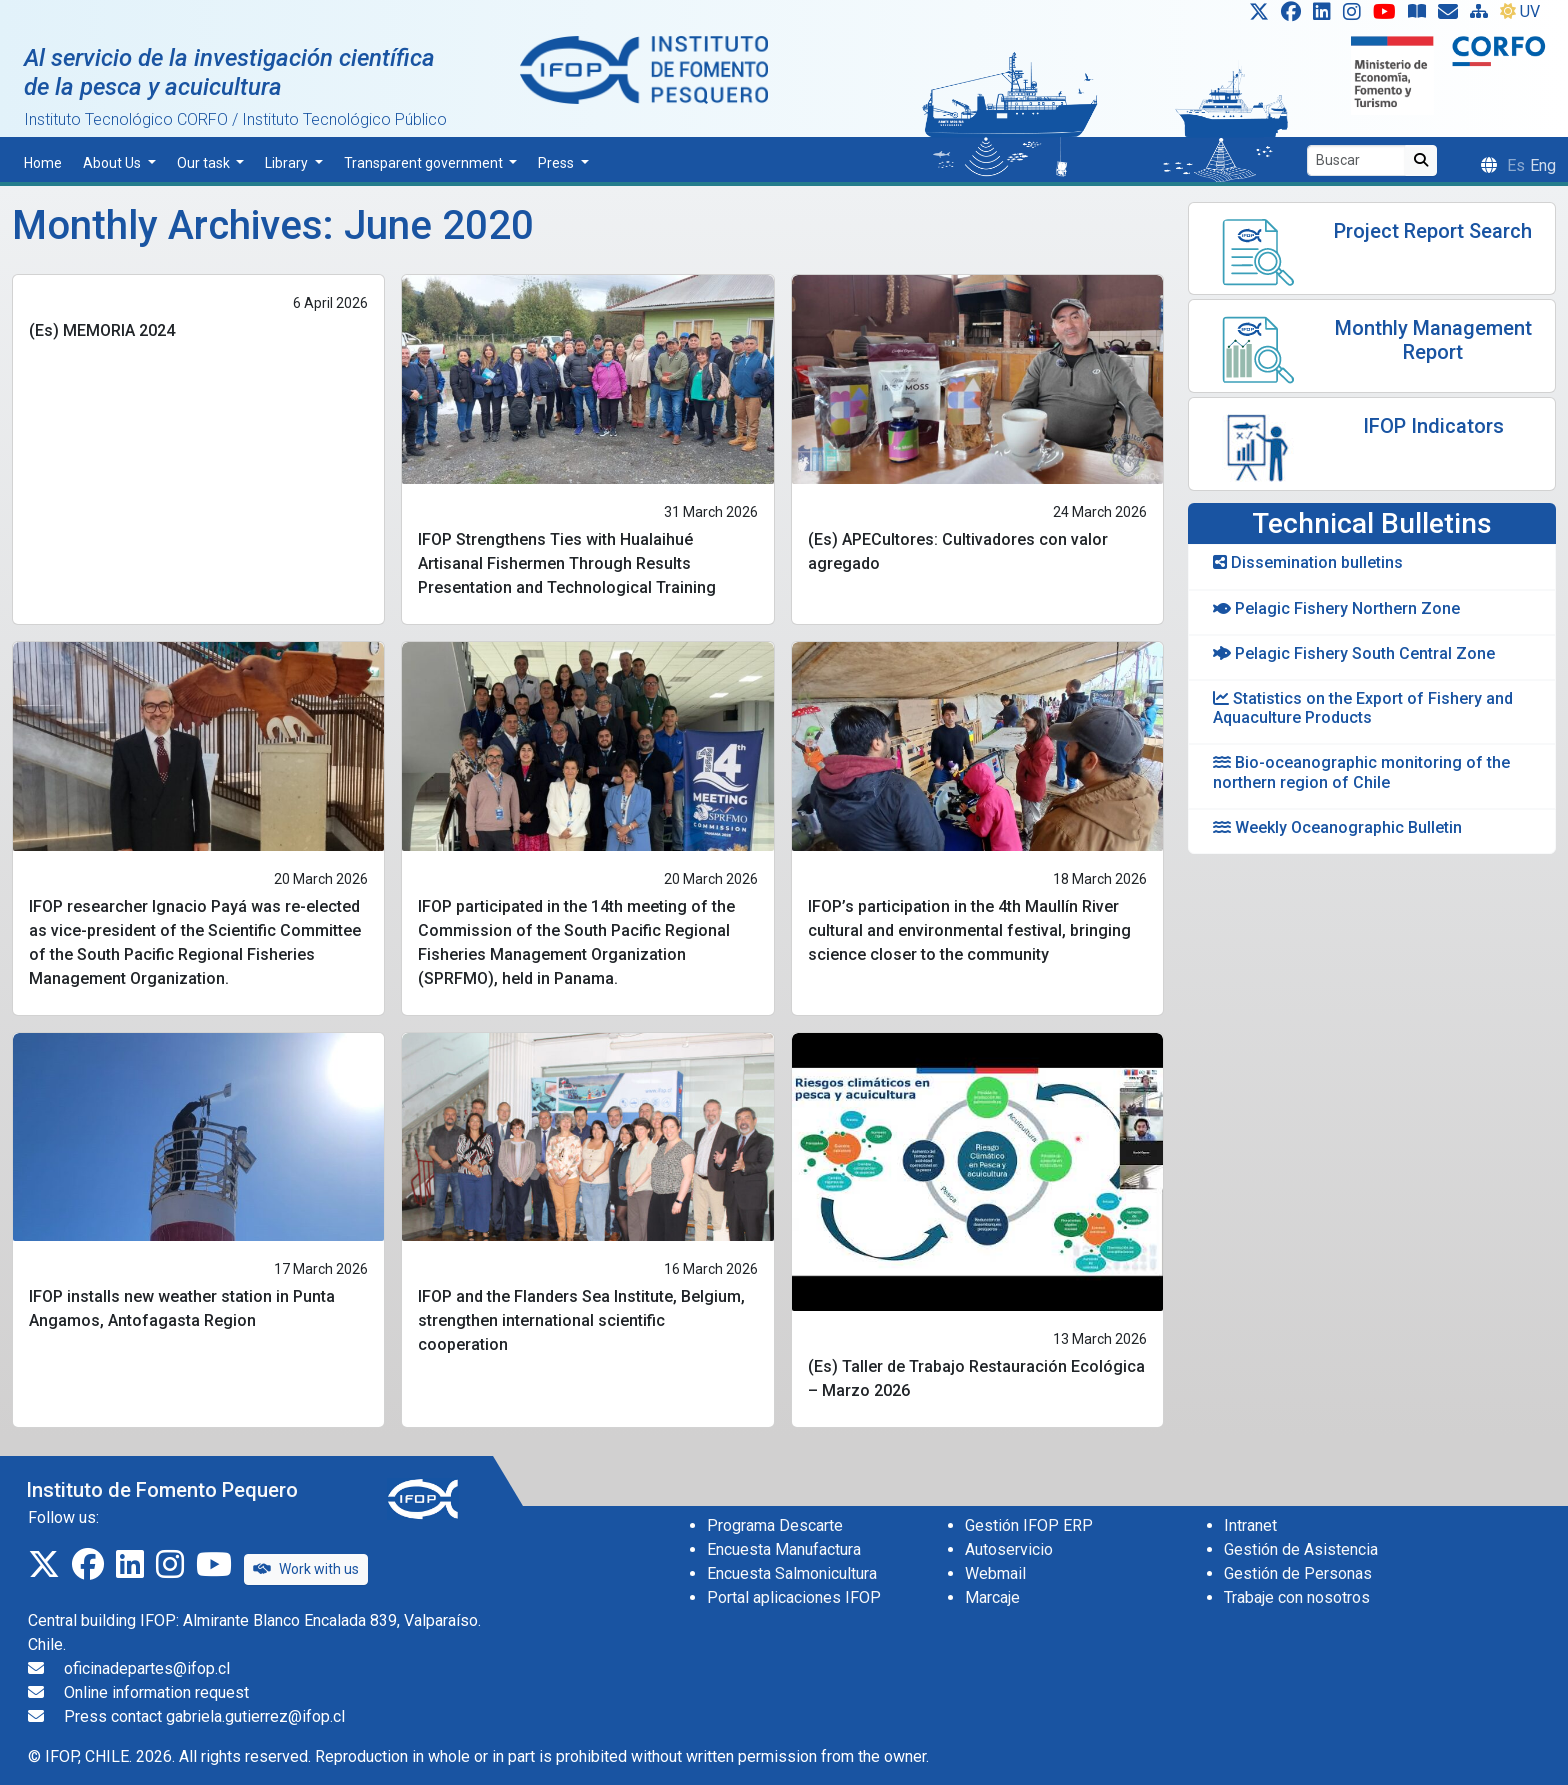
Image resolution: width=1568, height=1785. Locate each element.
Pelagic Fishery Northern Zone (1336, 608)
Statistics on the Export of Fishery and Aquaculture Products (1363, 708)
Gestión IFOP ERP (1029, 1525)
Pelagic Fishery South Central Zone (1354, 653)
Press (557, 163)
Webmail (995, 1573)
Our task (205, 163)
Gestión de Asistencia (1301, 1549)
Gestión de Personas (1298, 1573)
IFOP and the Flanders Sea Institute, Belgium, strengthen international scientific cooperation (581, 1320)
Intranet (1250, 1525)
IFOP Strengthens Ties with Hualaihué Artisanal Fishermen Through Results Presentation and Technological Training (567, 563)
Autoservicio (1009, 1549)
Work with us (306, 1569)
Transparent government (425, 163)
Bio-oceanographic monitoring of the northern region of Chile (1361, 772)
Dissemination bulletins (1308, 562)
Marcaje (992, 1597)
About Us (113, 163)
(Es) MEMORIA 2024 (102, 330)
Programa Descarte (775, 1525)
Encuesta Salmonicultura (792, 1573)
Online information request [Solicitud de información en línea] (156, 1692)
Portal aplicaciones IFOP (794, 1597)
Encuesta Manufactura (784, 1549)
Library (288, 163)
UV (1520, 11)
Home (43, 163)
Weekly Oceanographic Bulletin (1337, 827)
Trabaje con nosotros (1297, 1597)
